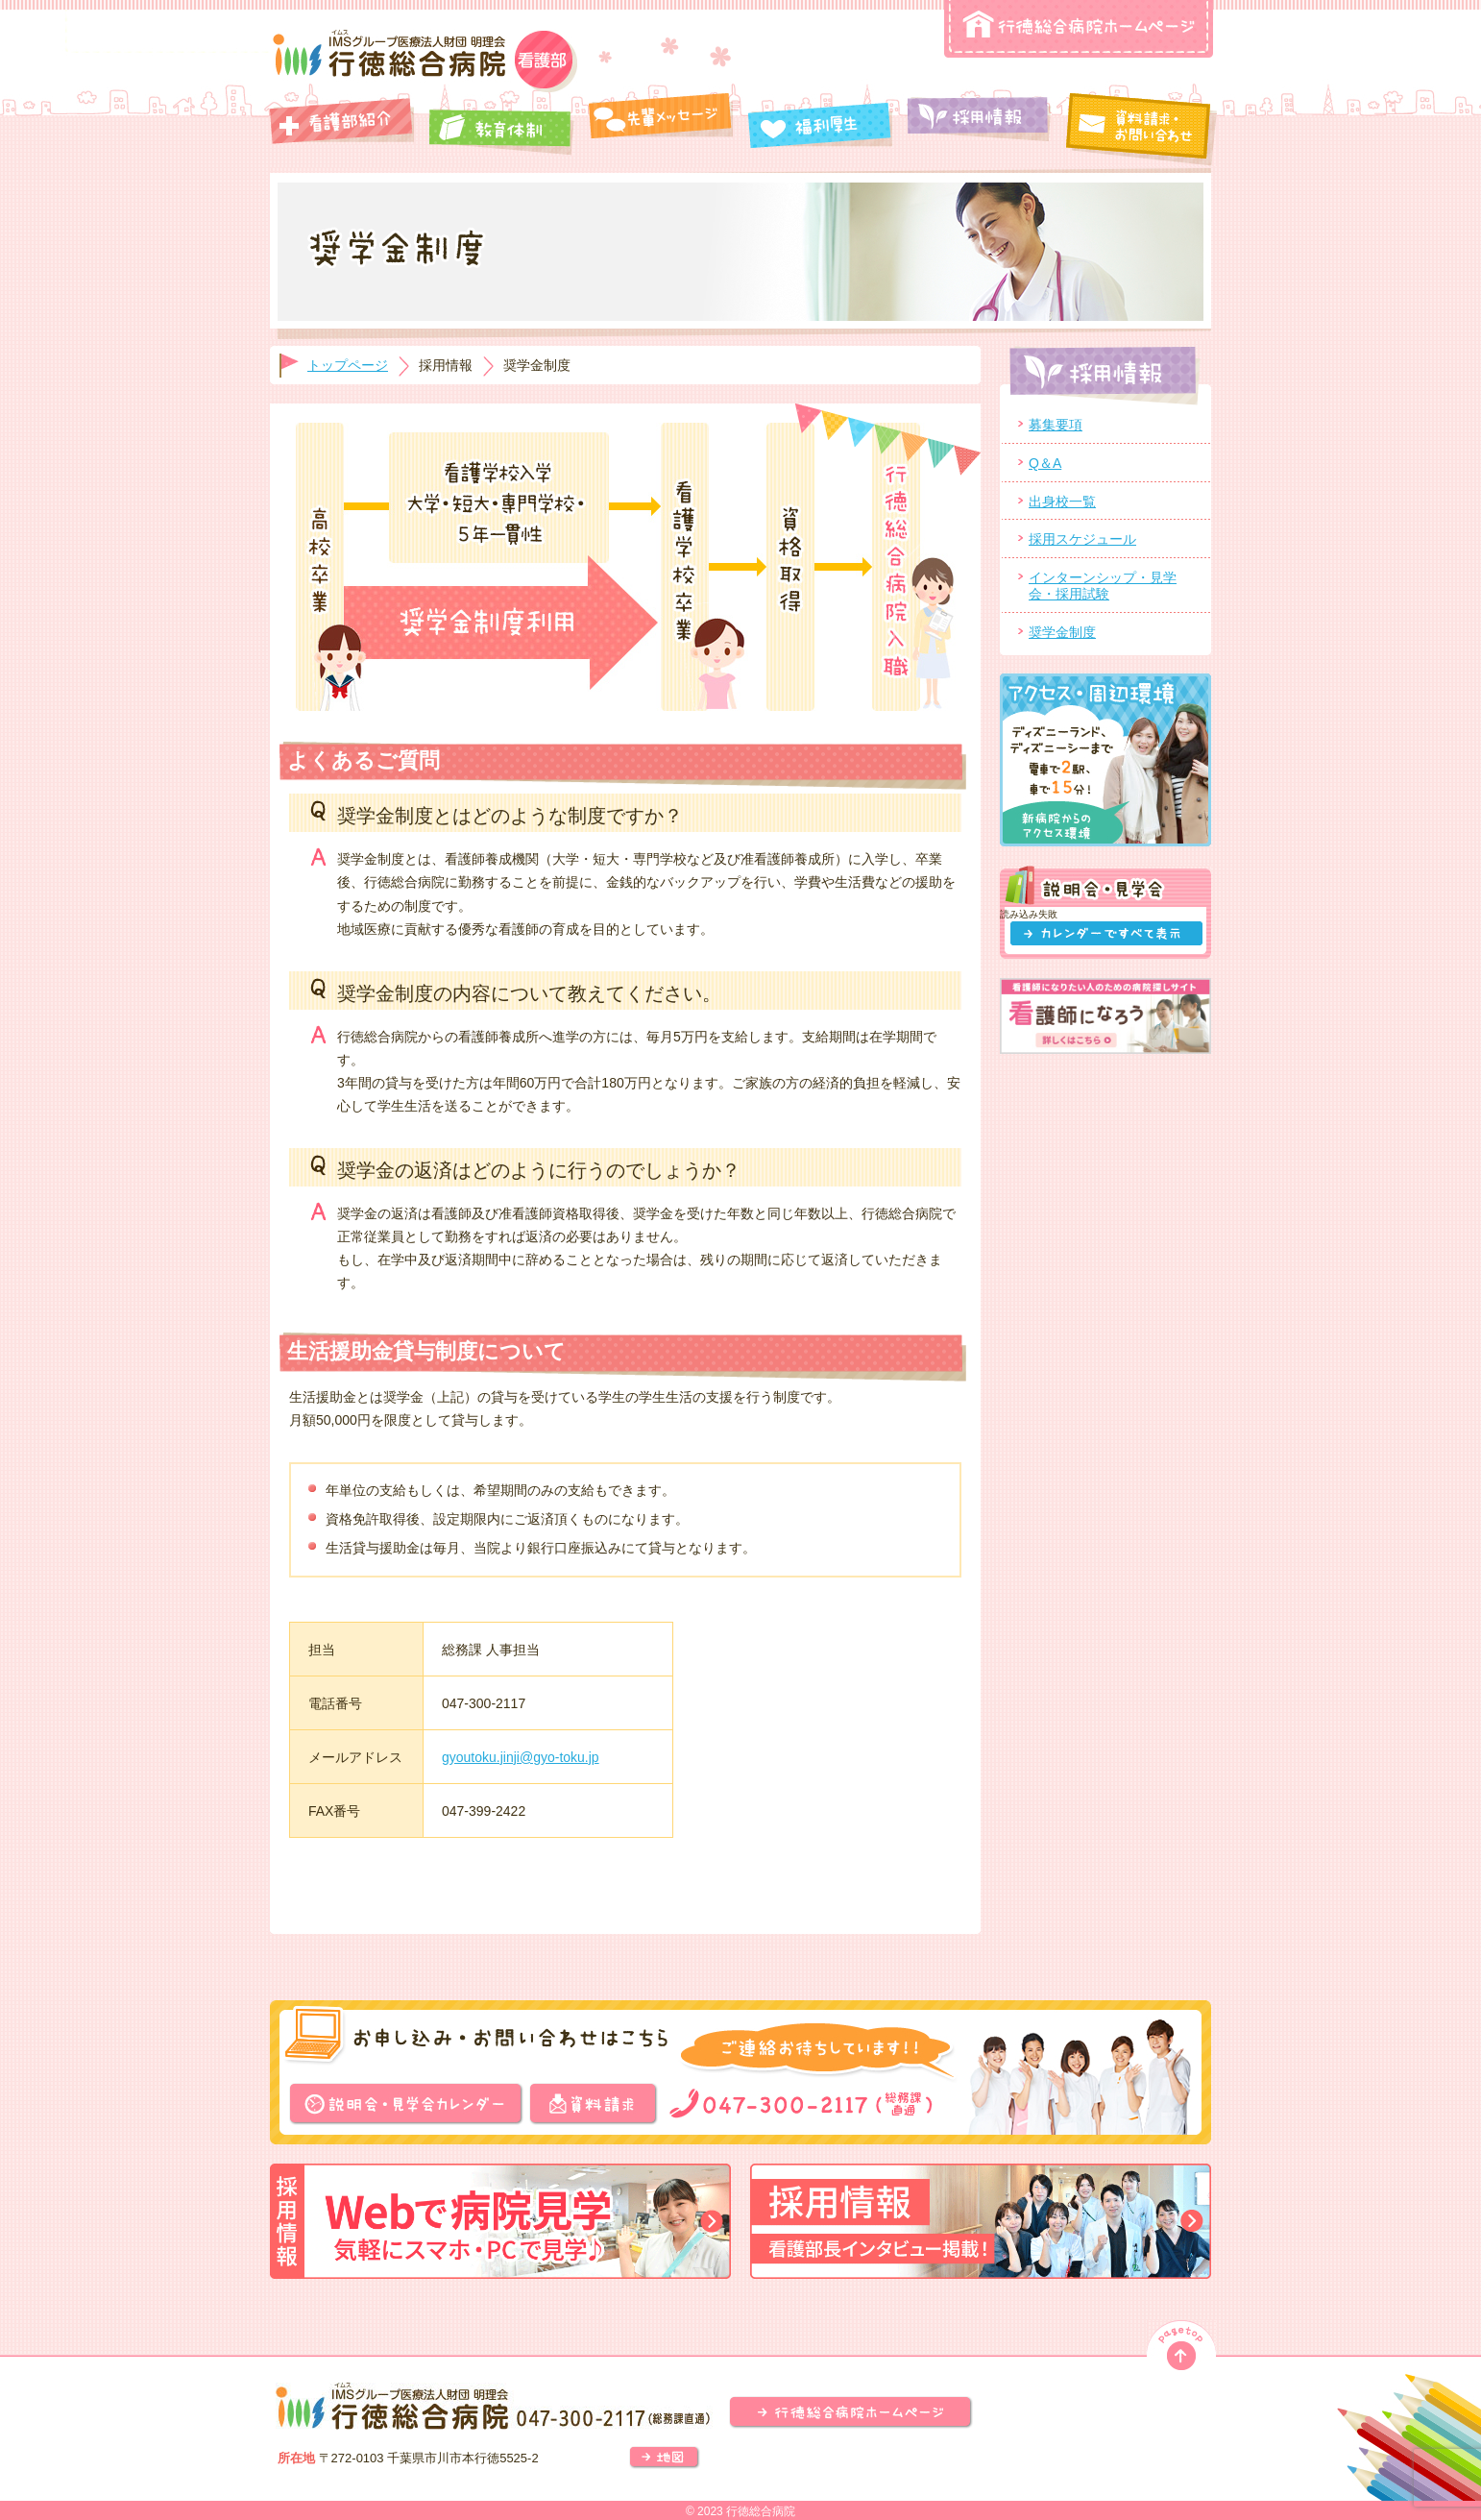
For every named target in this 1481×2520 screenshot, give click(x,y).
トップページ (347, 365)
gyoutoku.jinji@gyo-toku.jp (520, 1757)
